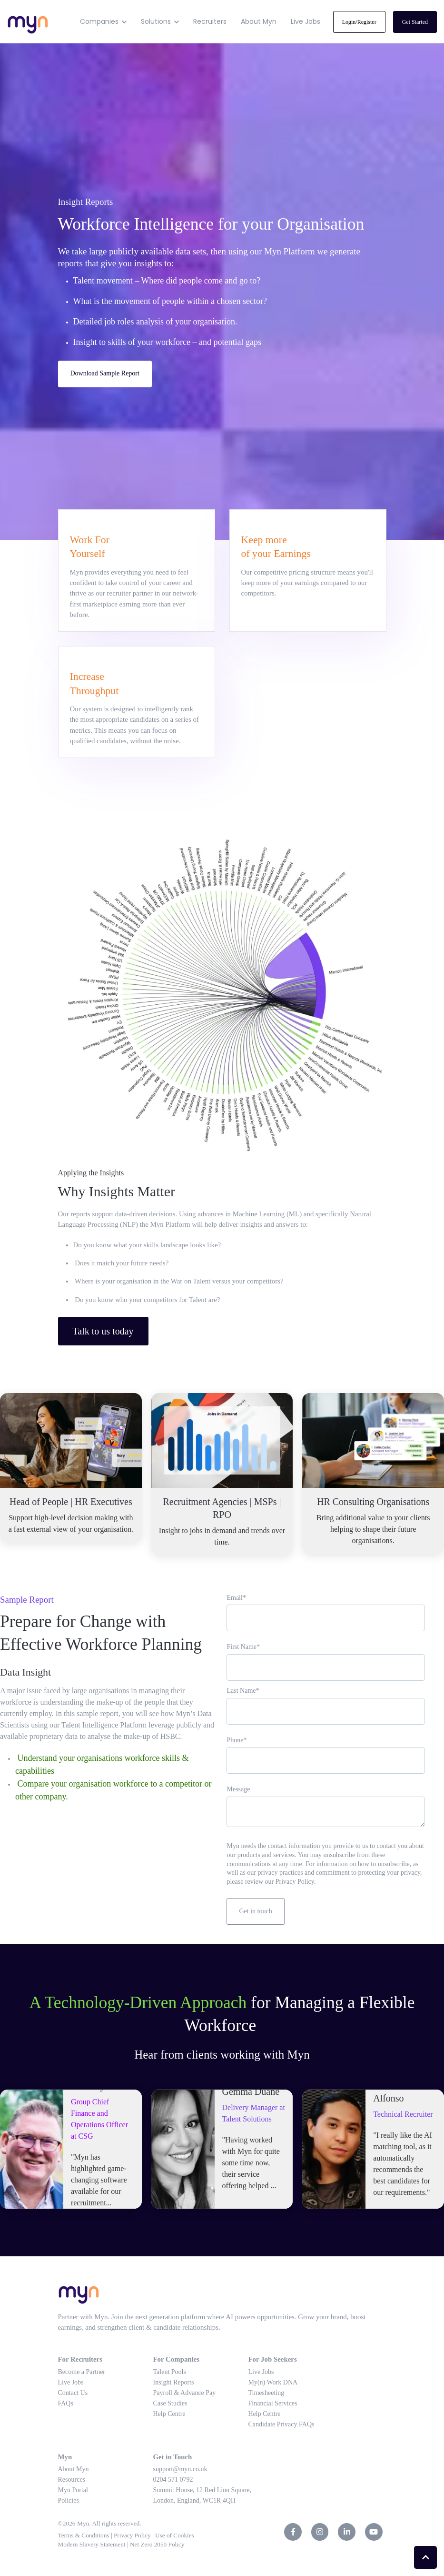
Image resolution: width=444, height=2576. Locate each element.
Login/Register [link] (359, 22)
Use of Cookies (176, 2535)
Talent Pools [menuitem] (169, 2371)
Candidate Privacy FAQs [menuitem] (281, 2424)
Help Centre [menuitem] (169, 2413)
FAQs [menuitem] (65, 2403)
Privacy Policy (133, 2535)
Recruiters (210, 21)
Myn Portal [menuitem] (73, 2490)
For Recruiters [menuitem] (80, 2359)
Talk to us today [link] (103, 1331)
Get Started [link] (415, 22)
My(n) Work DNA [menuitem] (273, 2382)
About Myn (258, 21)
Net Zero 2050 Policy (158, 2544)
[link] (28, 21)
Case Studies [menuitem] (170, 2403)
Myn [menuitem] (65, 2457)
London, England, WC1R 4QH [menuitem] (194, 2500)
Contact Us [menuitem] (73, 2392)
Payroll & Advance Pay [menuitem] (184, 2392)
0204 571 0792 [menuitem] (173, 2479)
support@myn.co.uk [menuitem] (180, 2469)
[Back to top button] (425, 2557)
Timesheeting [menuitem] (266, 2392)
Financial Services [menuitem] (272, 2403)
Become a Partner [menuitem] (82, 2371)
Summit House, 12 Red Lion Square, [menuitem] (202, 2490)
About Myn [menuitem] (73, 2469)
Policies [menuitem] (68, 2500)
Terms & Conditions (84, 2535)
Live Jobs (305, 21)
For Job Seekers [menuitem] (272, 2359)
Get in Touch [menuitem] (172, 2457)
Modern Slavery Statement (92, 2544)
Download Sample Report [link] (104, 373)
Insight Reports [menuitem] (173, 2382)
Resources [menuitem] (72, 2479)
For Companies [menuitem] (176, 2359)
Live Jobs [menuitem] (71, 2382)
